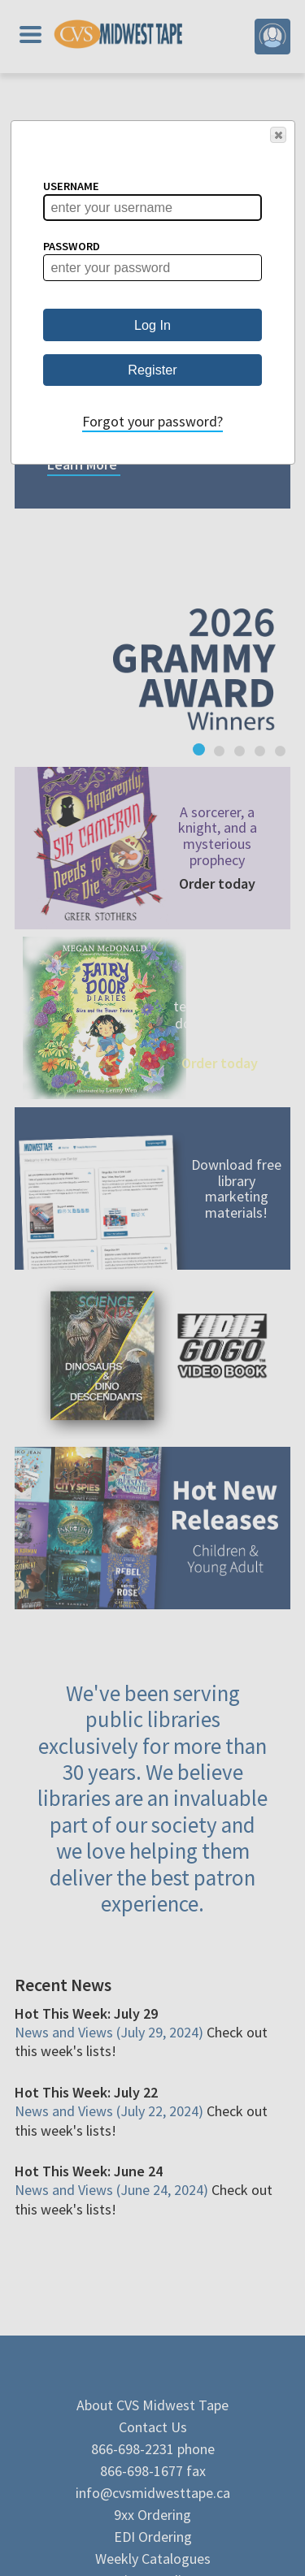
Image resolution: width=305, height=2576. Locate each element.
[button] (278, 135)
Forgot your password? (152, 421)
